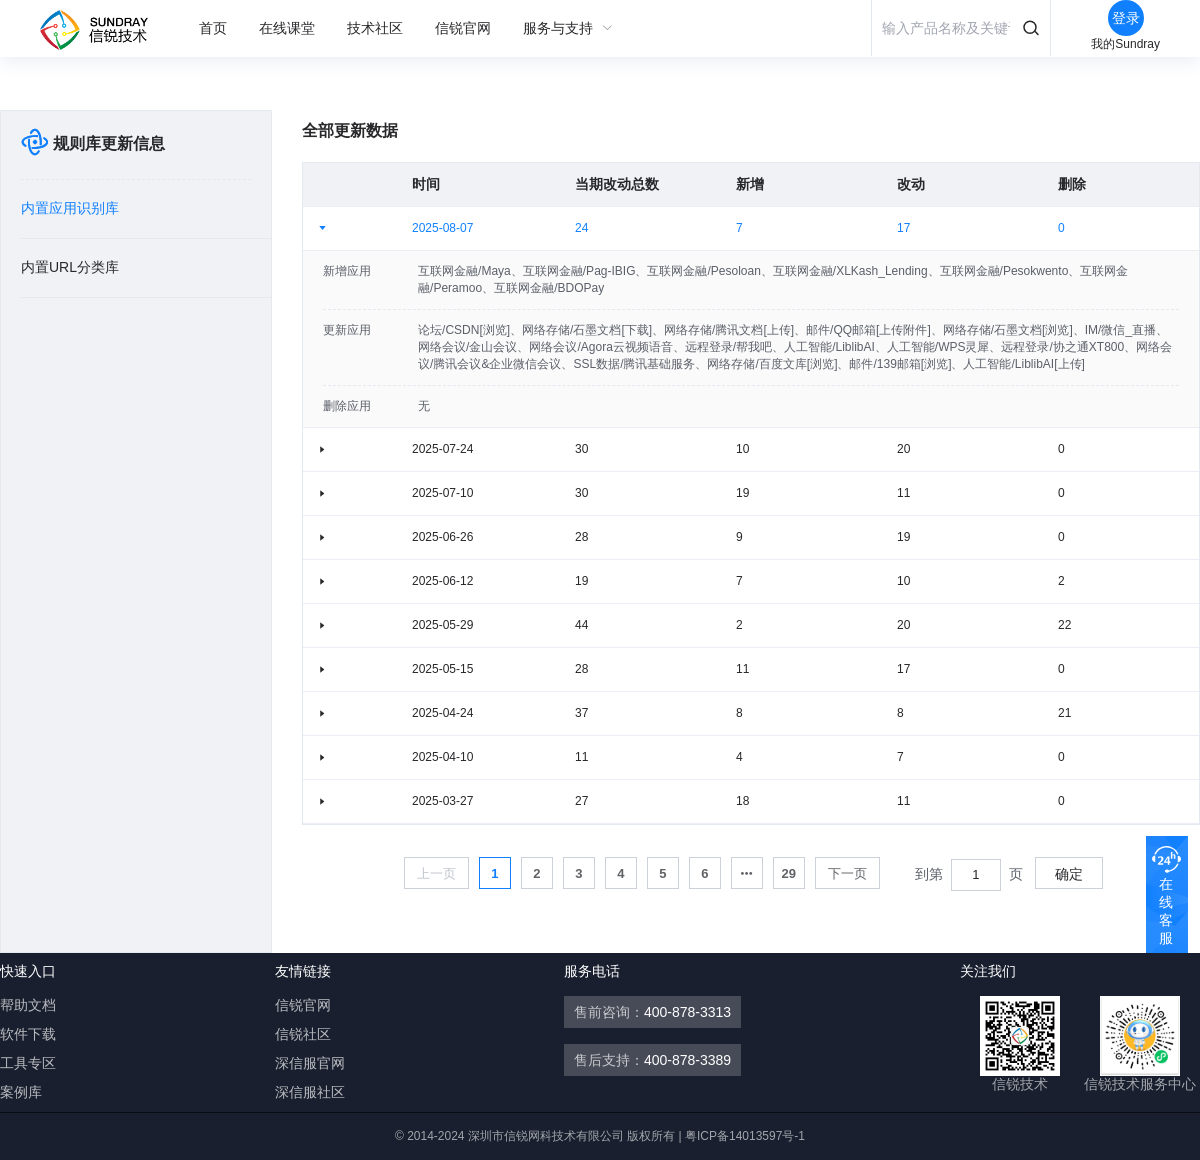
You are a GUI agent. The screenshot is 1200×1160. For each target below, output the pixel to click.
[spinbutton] (976, 875)
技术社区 (375, 28)
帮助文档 (28, 1005)
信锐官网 (463, 28)
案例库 (21, 1092)
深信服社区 (310, 1092)
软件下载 (28, 1034)
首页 (213, 28)
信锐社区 (303, 1034)
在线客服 (1166, 911)
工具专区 (28, 1063)
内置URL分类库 (70, 267)
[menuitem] (213, 28)
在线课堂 (287, 28)
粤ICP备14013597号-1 (745, 1136)
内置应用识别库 (70, 208)
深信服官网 (310, 1063)
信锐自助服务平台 (101, 30)
